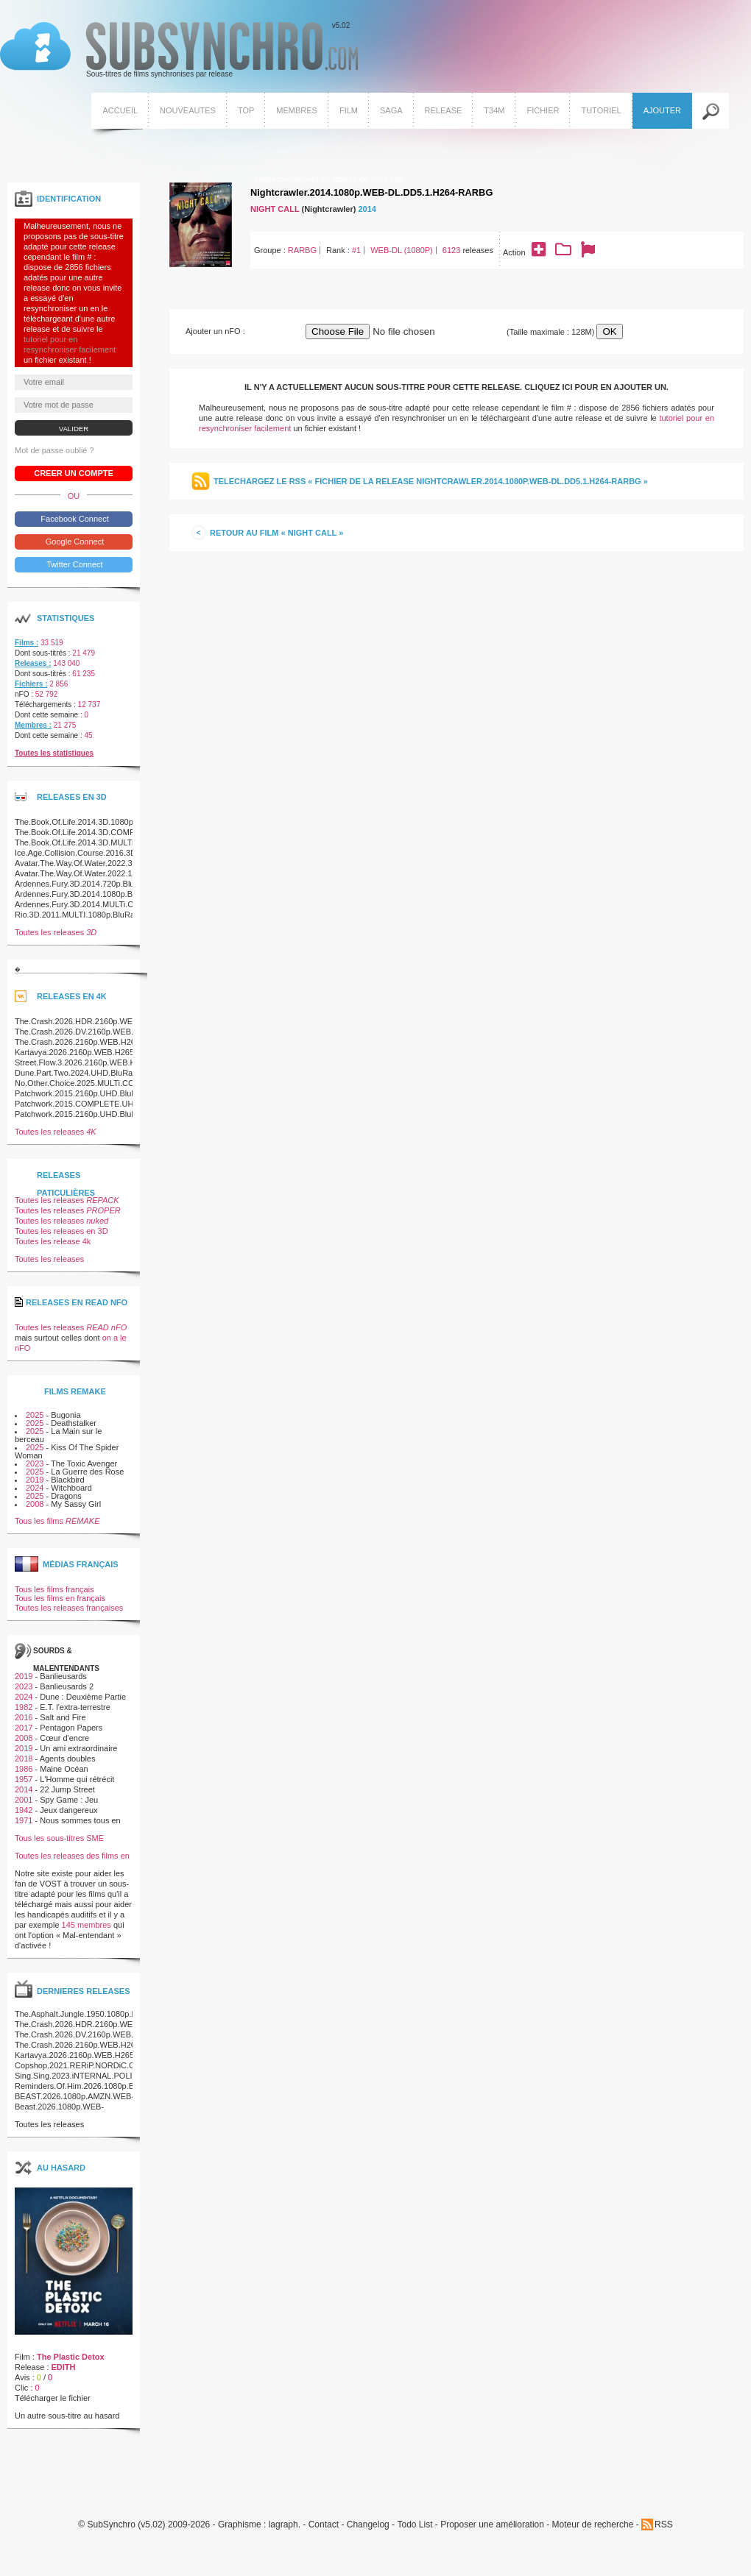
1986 (23, 1768)
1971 (23, 1820)
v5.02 (179, 50)
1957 (23, 1779)
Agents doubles (68, 1758)
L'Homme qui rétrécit (77, 1779)
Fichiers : (31, 684)
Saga (391, 110)
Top (246, 110)
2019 (34, 1479)
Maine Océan (64, 1768)
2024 (34, 1487)
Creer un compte (73, 473)
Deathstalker (73, 1423)
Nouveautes (188, 110)
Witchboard (71, 1487)
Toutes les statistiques (54, 753)
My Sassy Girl (76, 1504)
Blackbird (67, 1479)
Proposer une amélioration (492, 2525)
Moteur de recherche (593, 2525)
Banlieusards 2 (67, 1686)
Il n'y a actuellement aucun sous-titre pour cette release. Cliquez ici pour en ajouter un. (456, 387)
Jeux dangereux (68, 1810)
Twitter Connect (73, 564)
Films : (26, 643)
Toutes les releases (55, 932)
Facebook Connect (73, 518)
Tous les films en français (60, 1598)
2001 (23, 1799)
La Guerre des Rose (87, 1471)
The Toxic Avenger (84, 1463)
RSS (664, 2524)
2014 (367, 209)
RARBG (302, 250)
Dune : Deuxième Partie (83, 1696)
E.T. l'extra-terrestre (75, 1707)
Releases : (33, 663)
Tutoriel (601, 110)
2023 (34, 1463)
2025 (34, 1415)
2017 (23, 1727)
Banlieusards (63, 1676)
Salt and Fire (62, 1717)
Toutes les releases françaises (69, 1607)
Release (443, 110)
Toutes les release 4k (53, 1241)
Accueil (120, 110)
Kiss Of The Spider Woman (67, 1451)
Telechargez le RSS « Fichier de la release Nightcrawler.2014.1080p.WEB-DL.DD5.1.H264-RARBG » (431, 481)
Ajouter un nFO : (215, 331)
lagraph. (284, 2525)
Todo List (414, 2525)
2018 (23, 1758)
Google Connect (74, 541)
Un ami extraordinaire (78, 1748)
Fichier (542, 110)
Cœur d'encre (64, 1738)
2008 (34, 1504)
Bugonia (65, 1415)
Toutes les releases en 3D (61, 1231)
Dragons (66, 1495)
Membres (296, 110)
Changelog (368, 2525)
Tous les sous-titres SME (59, 1838)
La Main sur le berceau (58, 1435)
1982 (23, 1707)
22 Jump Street (67, 1789)
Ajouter (662, 110)
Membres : (33, 725)
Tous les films (57, 1520)
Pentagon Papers (71, 1727)
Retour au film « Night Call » (276, 532)
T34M (494, 110)
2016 (23, 1717)
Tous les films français (54, 1589)
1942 (23, 1810)
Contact (323, 2525)
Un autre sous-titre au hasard (67, 2415)
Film (348, 110)
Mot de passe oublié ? (54, 450)
